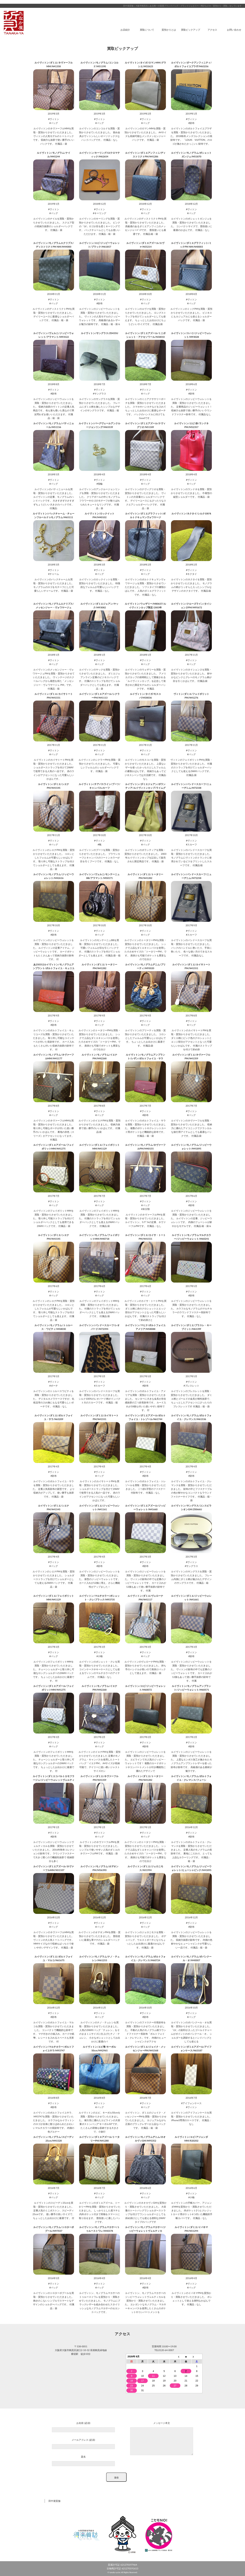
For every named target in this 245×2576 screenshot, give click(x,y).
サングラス (100, 393)
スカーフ (192, 844)
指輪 (100, 483)
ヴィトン (54, 119)
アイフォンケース (192, 2103)
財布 (192, 122)
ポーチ (54, 1385)
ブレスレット (192, 1385)
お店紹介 (125, 29)
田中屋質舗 (54, 2500)
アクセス (212, 29)
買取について (147, 29)
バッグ (54, 122)
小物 (100, 1656)
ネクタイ (192, 573)
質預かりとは (169, 29)
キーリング (100, 213)
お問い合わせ (234, 29)
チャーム (54, 573)
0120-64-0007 (166, 2350)
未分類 (146, 1209)
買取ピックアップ (190, 29)
